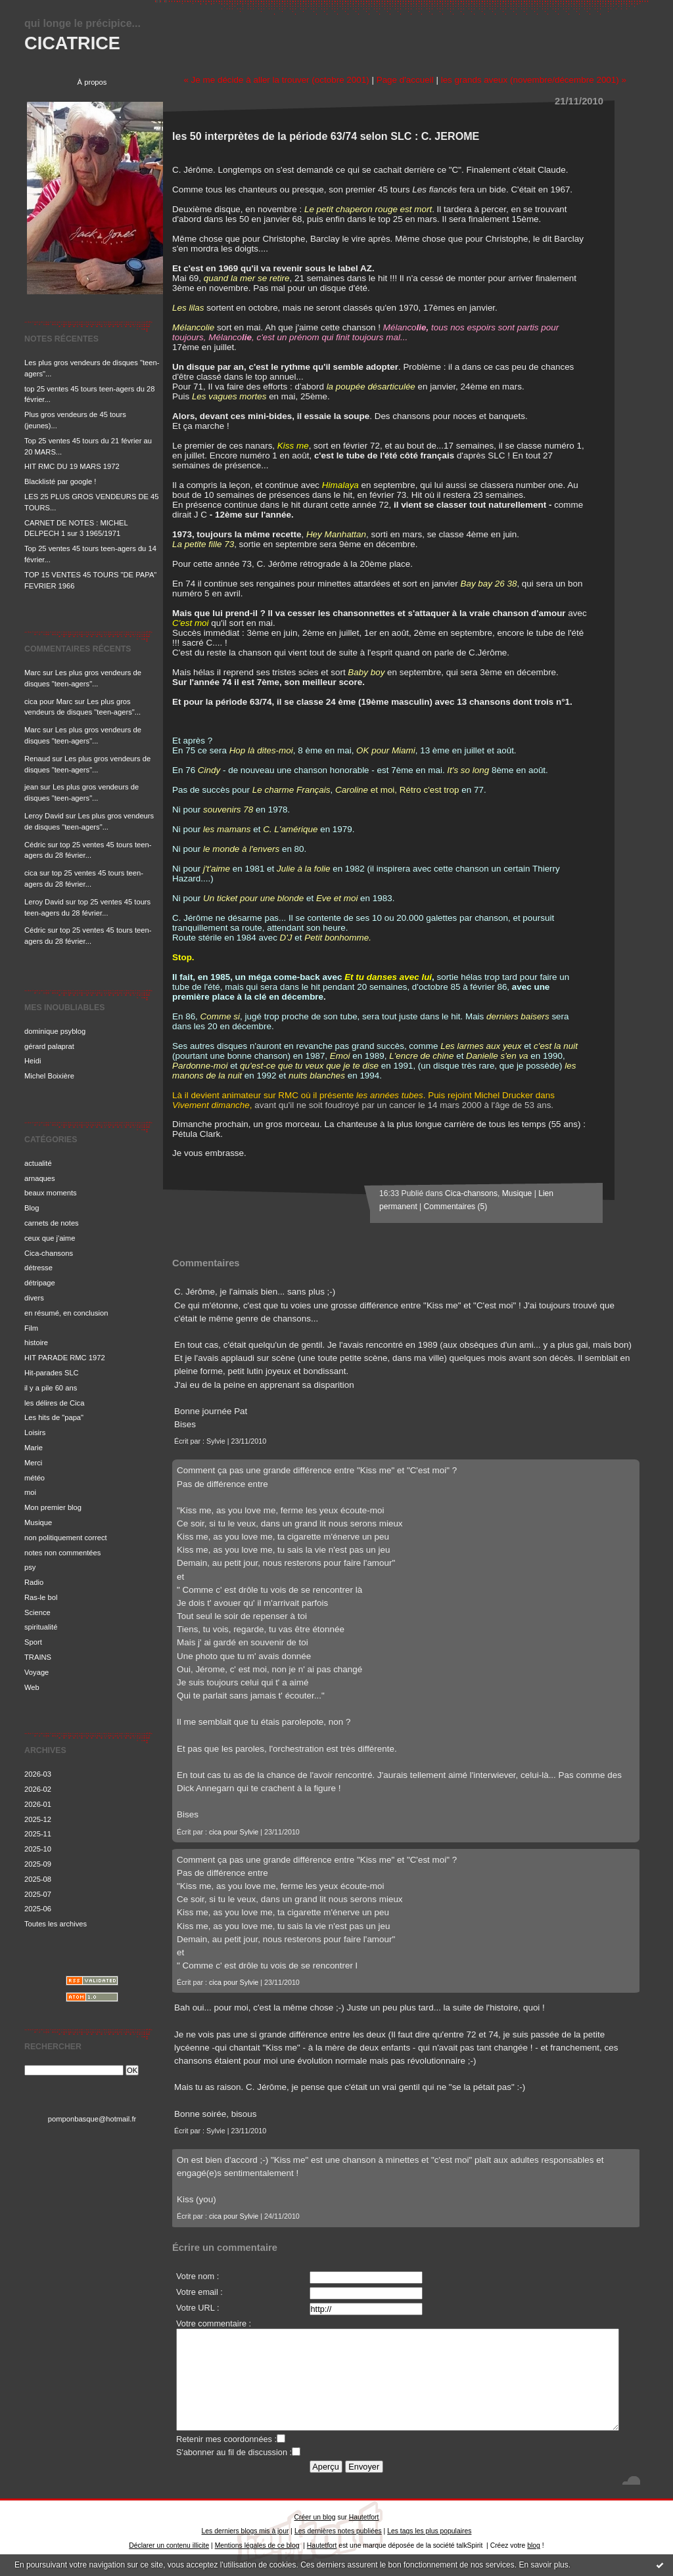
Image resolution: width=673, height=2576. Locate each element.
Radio (33, 1582)
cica (30, 873)
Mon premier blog (52, 1507)
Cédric (34, 845)
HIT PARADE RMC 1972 (64, 1358)
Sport (33, 1642)
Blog (31, 1208)
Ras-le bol (40, 1597)
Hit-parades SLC (51, 1373)
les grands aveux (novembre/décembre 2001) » (533, 80)
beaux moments (50, 1193)
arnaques (39, 1178)
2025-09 (37, 1864)
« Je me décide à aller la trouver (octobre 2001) (276, 80)
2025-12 (37, 1819)
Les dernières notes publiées (338, 2531)
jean (31, 787)
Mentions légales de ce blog (257, 2545)
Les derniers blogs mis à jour (245, 2531)
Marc (32, 673)
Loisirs (34, 1432)
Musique (38, 1522)
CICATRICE (72, 43)
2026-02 (37, 1789)
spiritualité (40, 1627)
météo (34, 1478)
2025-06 (37, 1909)
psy (29, 1567)
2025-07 (37, 1894)
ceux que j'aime (49, 1238)
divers (34, 1298)
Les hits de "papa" (53, 1417)
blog (533, 2545)
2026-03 (37, 1774)
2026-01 (37, 1804)
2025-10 (37, 1849)
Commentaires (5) (456, 1206)
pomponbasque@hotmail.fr (92, 2119)
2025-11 (37, 1834)
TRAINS (37, 1657)
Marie (33, 1448)
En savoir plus (543, 2564)
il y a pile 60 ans (50, 1388)
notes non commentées (62, 1553)
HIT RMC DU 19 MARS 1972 (72, 466)
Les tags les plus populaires (429, 2531)
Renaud (37, 759)
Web (31, 1687)
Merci (33, 1463)
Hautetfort (364, 2517)
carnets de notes (51, 1223)
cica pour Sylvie (233, 1832)
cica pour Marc (48, 701)
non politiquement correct (65, 1538)
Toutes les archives (55, 1924)
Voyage (36, 1672)
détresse (38, 1268)
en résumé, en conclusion (66, 1313)
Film (31, 1328)
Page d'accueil (405, 80)
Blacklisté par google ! (60, 481)
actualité (38, 1163)
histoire (36, 1342)
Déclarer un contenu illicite (169, 2545)
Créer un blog (315, 2517)
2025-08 (37, 1879)
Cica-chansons (48, 1253)
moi (30, 1492)
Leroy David (44, 816)
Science (37, 1612)
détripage (39, 1283)
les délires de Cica (54, 1403)
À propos (92, 82)
